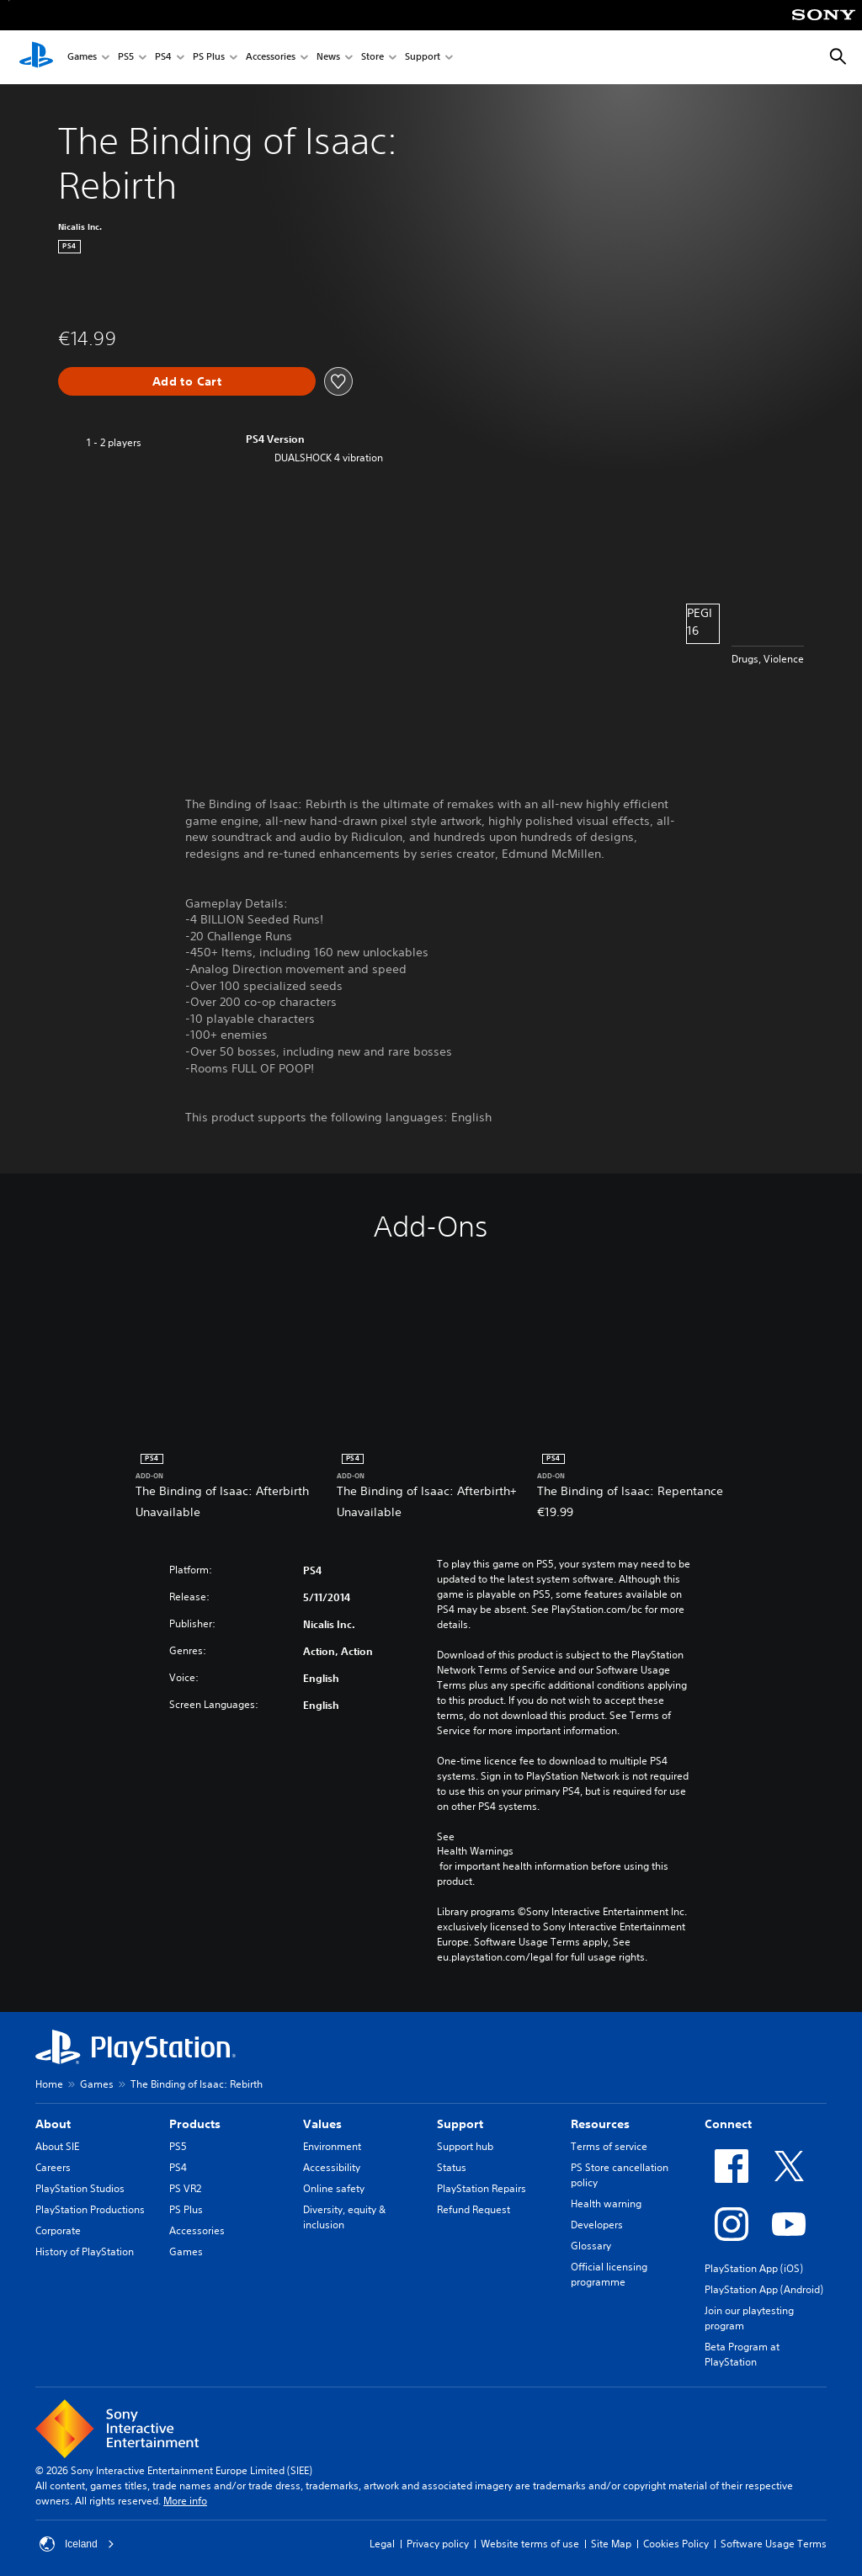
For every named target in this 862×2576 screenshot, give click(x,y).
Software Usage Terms (774, 2543)
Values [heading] (322, 2124)
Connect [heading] (728, 2124)
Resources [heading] (600, 2124)
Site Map (611, 2543)
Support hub (465, 2146)
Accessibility (331, 2167)
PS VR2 (185, 2188)
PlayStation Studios (80, 2188)
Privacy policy (438, 2543)
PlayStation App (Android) (764, 2289)
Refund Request (473, 2209)
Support (422, 57)
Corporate (58, 2230)
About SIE (57, 2146)
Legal (382, 2543)
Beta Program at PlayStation (742, 2354)
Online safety (333, 2188)
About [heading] (53, 2124)
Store (372, 57)
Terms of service (609, 2146)
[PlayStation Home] (36, 57)
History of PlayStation (84, 2251)
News (328, 57)
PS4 (163, 57)
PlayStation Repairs (481, 2188)
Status (451, 2167)
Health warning (606, 2203)
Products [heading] (195, 2124)
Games (82, 57)
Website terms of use (530, 2543)
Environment (332, 2146)
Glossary (591, 2245)
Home (49, 2084)
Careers (53, 2167)
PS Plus (209, 57)
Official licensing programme (609, 2274)
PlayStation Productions (90, 2209)
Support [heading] (460, 2124)
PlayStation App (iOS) (754, 2268)
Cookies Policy (676, 2543)
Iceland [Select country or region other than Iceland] (77, 2544)
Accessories (270, 57)
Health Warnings (475, 1851)
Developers (597, 2224)
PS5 (126, 57)
